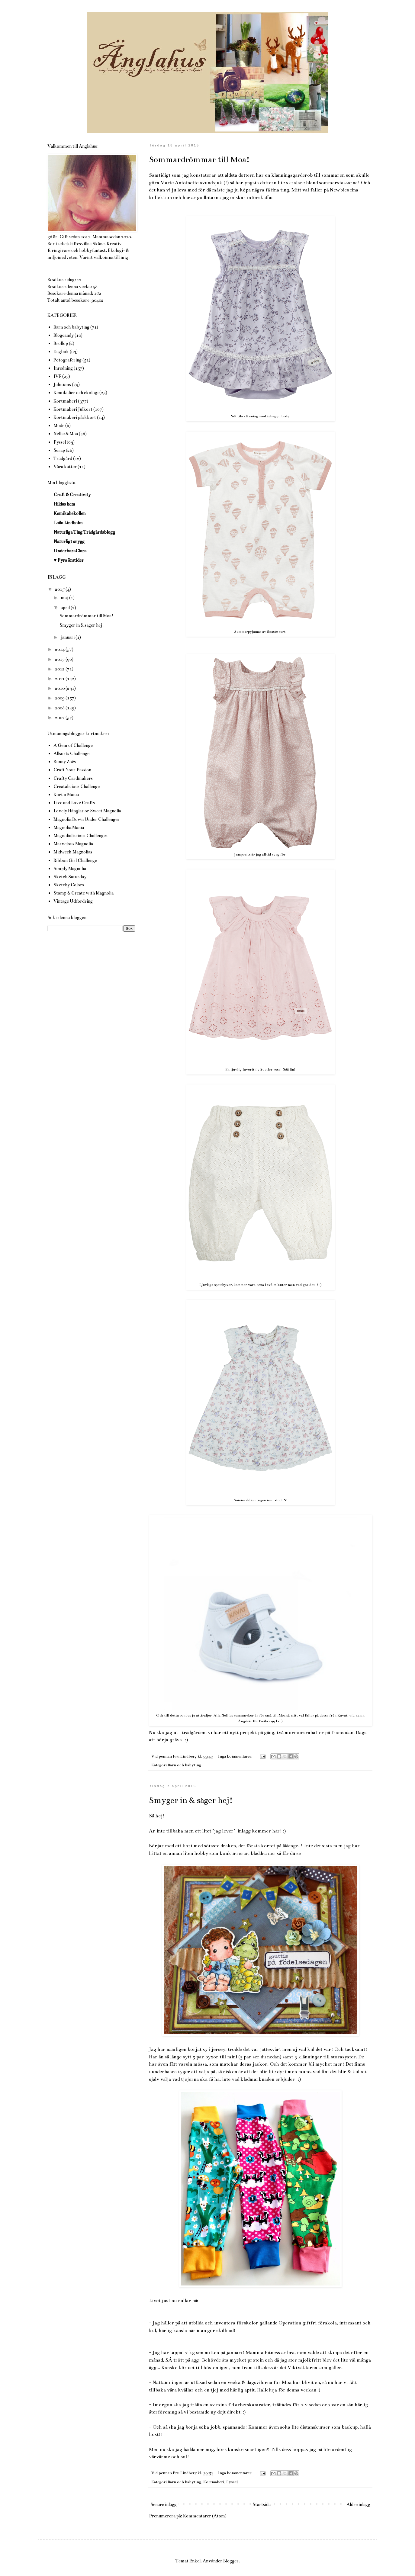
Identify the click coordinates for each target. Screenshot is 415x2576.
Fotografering (67, 360)
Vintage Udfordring (73, 901)
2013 (60, 659)
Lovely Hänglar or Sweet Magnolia (87, 811)
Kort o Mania (66, 794)
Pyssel (232, 2482)
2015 (60, 589)
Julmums (62, 384)
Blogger (231, 2561)
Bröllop (60, 343)
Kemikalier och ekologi (75, 392)
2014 (60, 649)
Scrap (59, 450)
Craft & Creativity (72, 494)
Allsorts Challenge (71, 753)
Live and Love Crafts (74, 802)
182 (97, 293)
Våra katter (65, 466)
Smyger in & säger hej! (191, 1800)
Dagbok (61, 351)
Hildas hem (64, 504)
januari (68, 637)
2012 (60, 669)
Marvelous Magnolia (73, 843)
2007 (60, 717)
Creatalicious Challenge (76, 786)
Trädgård (62, 458)
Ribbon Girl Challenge (75, 860)
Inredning (63, 368)
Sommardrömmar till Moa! (199, 159)
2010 (60, 688)
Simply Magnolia (69, 868)
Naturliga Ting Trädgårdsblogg (84, 532)
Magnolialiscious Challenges (80, 835)
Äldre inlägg (358, 2504)
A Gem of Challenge (73, 745)
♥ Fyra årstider (69, 560)
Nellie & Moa (65, 433)
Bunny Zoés (64, 761)
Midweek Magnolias (72, 852)
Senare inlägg (163, 2504)
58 (95, 286)
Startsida (262, 2504)
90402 (98, 300)
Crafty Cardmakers (73, 778)
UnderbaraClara (70, 551)
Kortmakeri (213, 2482)
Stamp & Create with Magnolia (83, 893)
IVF (57, 376)
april (66, 607)
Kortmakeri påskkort (74, 417)
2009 (60, 698)
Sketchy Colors (68, 885)
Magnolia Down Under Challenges (86, 819)
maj (65, 597)
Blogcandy (63, 335)
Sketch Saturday (69, 876)
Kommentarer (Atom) (205, 2516)
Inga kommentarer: (235, 1756)
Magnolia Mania (68, 827)
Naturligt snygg (69, 541)
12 (79, 279)
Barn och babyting (184, 1765)
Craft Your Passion (72, 769)
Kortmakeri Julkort (72, 409)
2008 (60, 708)
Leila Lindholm (68, 522)
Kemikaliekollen (69, 513)
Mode (58, 425)
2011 (60, 678)
